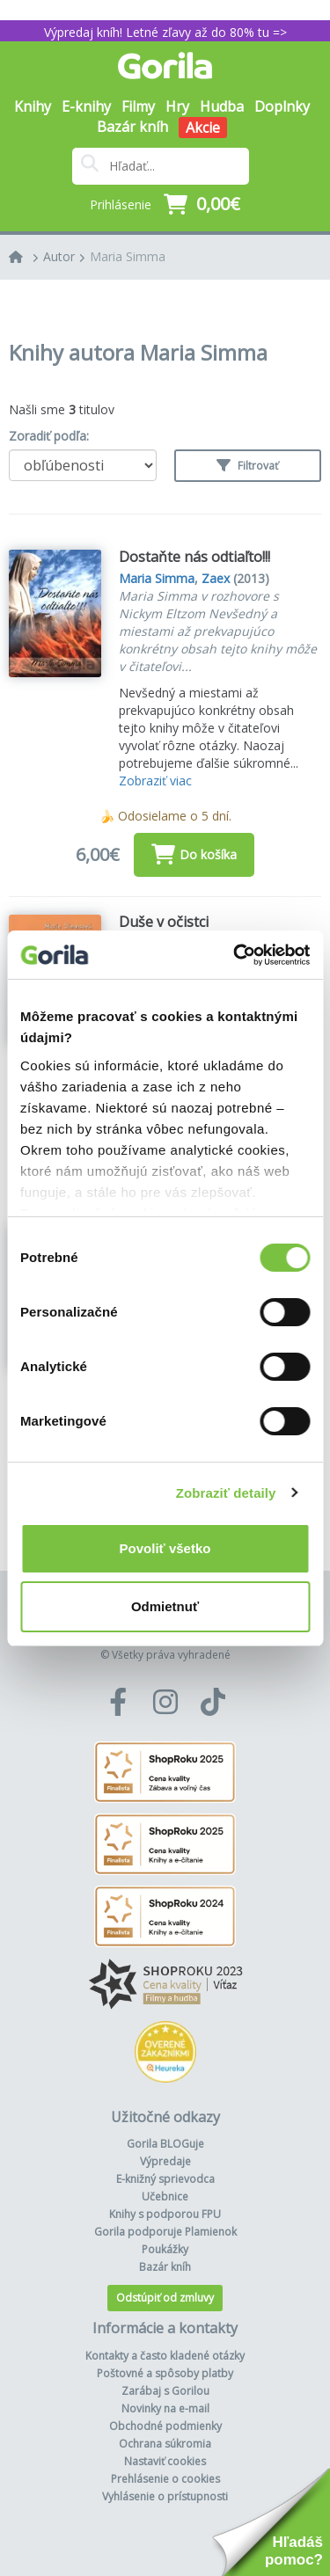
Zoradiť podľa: (49, 435)
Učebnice (165, 2196)
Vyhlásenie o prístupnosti (165, 2496)
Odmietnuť (165, 1606)
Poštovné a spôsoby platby (165, 2373)
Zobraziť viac (155, 780)
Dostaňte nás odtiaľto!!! (194, 556)
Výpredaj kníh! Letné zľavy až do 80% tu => (165, 32)
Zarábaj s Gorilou (165, 2390)
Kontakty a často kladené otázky (165, 2355)
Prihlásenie (120, 204)
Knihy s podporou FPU (165, 2214)
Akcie (203, 127)
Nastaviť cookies (165, 2461)
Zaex (216, 578)
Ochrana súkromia (165, 2443)
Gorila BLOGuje (165, 2143)
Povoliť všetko (165, 1548)
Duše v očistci (164, 921)
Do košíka (194, 854)
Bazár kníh (132, 126)
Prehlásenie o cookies (165, 2478)
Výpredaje (165, 2161)
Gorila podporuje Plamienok (165, 2231)
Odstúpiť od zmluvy (165, 2297)
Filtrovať (247, 465)
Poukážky (165, 2249)
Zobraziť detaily (226, 1492)
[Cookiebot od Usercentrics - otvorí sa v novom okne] (235, 955)
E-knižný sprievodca (165, 2178)
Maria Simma (127, 256)
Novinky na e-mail (165, 2408)
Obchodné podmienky (165, 2426)
